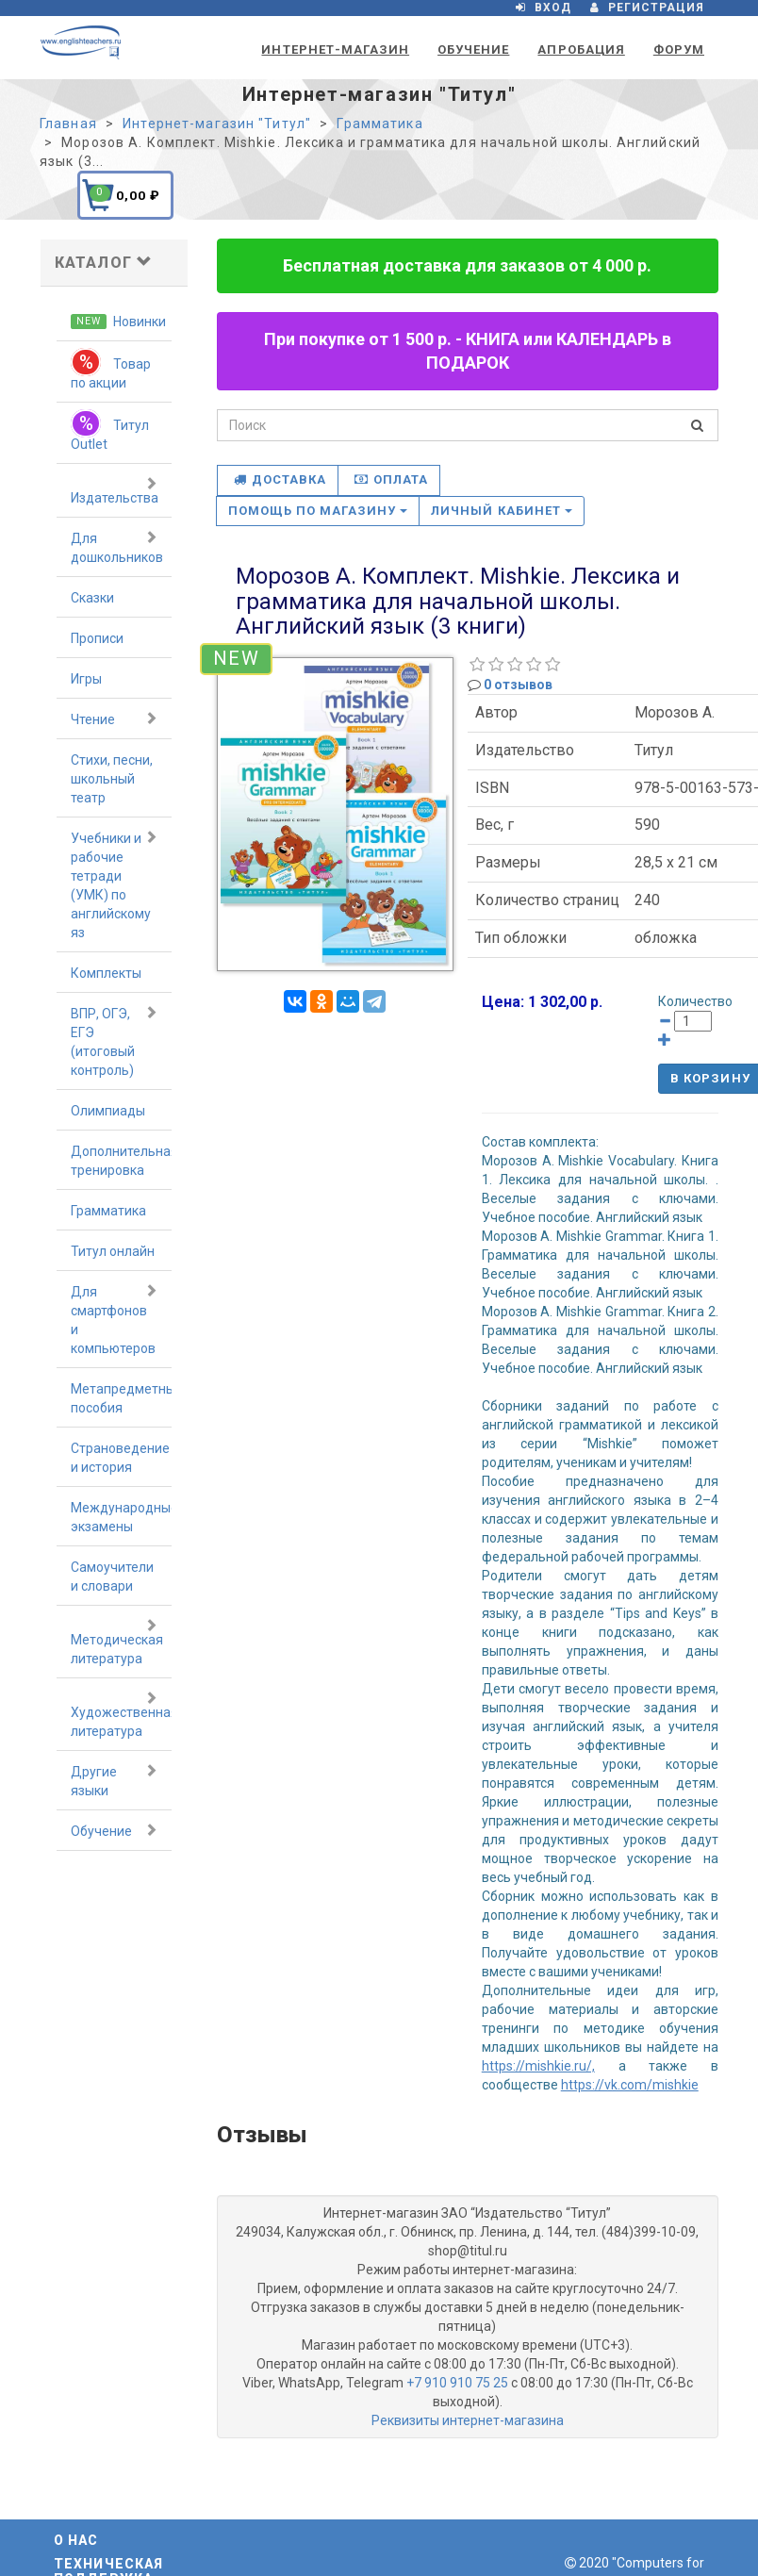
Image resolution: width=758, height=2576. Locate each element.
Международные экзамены (121, 1517)
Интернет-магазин (335, 49)
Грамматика (108, 1210)
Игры (86, 678)
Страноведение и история (120, 1458)
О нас (76, 2540)
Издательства (114, 490)
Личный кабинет (501, 511)
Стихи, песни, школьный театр (112, 778)
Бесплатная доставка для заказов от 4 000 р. (467, 265)
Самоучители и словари (112, 1576)
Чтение (114, 718)
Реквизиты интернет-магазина (467, 2420)
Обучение (473, 49)
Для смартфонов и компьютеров (114, 1319)
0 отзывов (518, 684)
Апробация (580, 49)
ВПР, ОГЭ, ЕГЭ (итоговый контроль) (114, 1041)
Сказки (92, 597)
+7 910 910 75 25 (457, 2382)
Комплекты (106, 973)
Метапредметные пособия (121, 1398)
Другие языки (114, 1780)
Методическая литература (117, 1641)
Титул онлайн (113, 1251)
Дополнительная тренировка (121, 1161)
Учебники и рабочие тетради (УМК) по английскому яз (114, 884)
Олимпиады (108, 1110)
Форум (678, 49)
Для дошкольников (117, 547)
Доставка (280, 479)
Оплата (391, 479)
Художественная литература (121, 1714)
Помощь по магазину (318, 511)
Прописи (97, 638)
